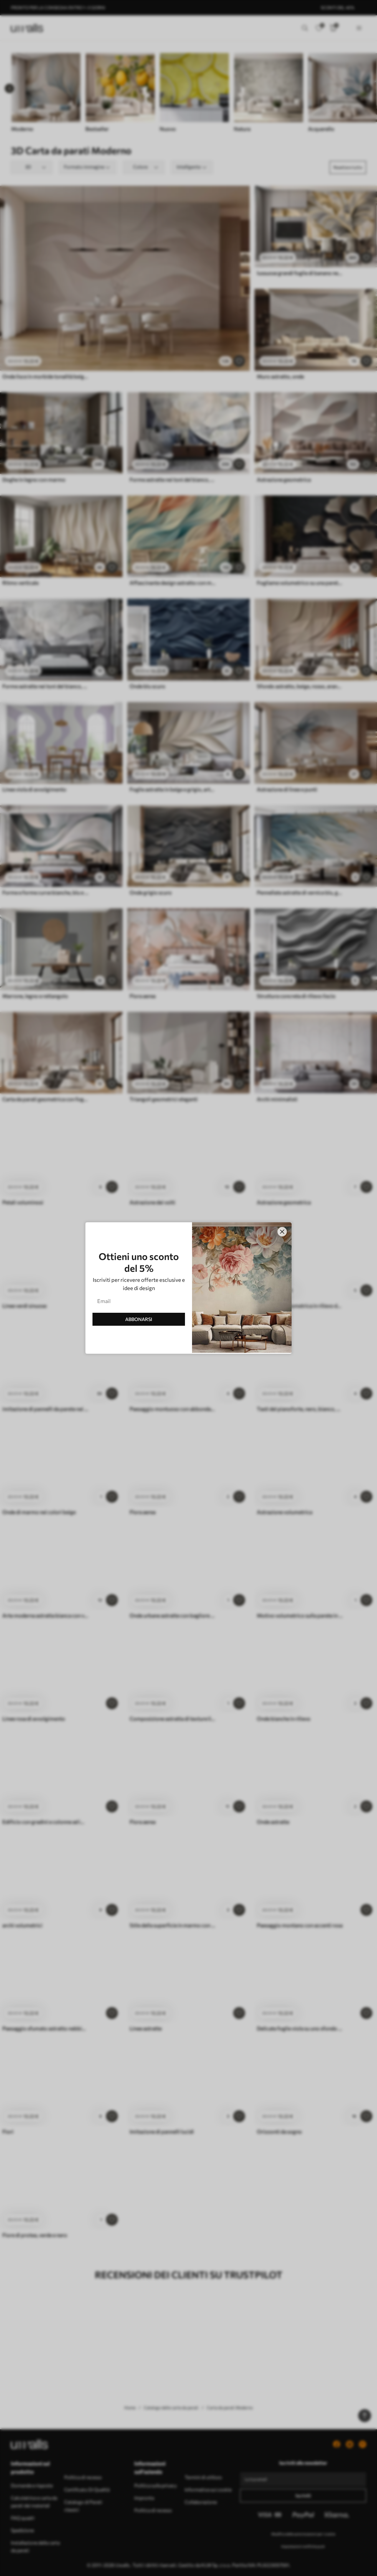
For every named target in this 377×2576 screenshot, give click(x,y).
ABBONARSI (138, 1319)
